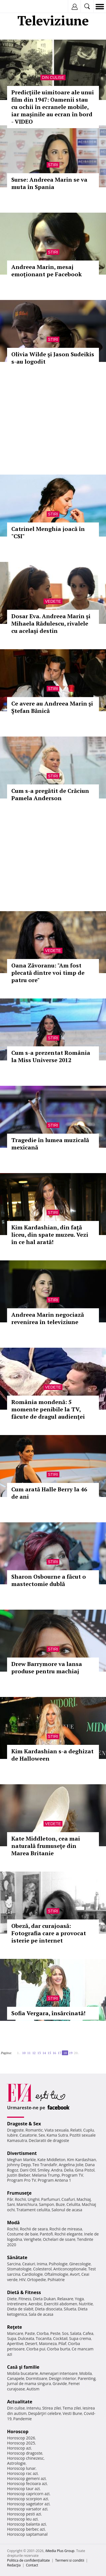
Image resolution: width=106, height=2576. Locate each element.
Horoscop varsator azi (27, 2509)
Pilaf (62, 2343)
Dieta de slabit (20, 2309)
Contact (32, 2565)
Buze (60, 2204)
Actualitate (19, 2402)
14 (44, 2053)
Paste (30, 2333)
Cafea (88, 2333)
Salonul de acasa (66, 2209)
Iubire (12, 2135)
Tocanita (43, 2338)
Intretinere (17, 2303)
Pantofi (46, 2234)
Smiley (44, 2170)
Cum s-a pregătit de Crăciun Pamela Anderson (50, 794)
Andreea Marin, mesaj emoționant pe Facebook (46, 270)
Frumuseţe (19, 2193)
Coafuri (68, 2199)
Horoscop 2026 (21, 2438)
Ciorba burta (58, 2349)
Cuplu (88, 2130)
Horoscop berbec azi (26, 2529)
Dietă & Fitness (24, 2292)
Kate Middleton (51, 2159)
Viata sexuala (56, 2130)
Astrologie (16, 2463)
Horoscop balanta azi (26, 2524)
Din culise (53, 77)
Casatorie (28, 2135)
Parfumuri (50, 2199)
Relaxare (65, 2298)
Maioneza (48, 2343)
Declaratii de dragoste (49, 2140)
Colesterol (42, 2269)
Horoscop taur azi (23, 2488)
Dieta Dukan (44, 2298)
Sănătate (17, 2257)
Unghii (34, 2199)
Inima (42, 2263)
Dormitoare (36, 2378)
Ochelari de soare (59, 2239)
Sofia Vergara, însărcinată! (48, 2013)
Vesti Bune (72, 2413)
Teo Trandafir (44, 2164)
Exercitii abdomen (60, 2303)
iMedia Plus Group (59, 2550)
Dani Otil (28, 2170)
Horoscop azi (19, 2448)
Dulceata (26, 2338)
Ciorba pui (35, 2349)
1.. (18, 2053)
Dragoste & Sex (24, 2124)
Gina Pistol (84, 2170)
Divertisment (22, 2153)
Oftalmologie (56, 2274)
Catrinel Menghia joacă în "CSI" (48, 532)
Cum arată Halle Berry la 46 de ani (49, 1492)
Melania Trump (46, 2175)
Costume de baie (22, 2234)
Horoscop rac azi (22, 2473)
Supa (11, 2338)
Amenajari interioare (58, 2373)
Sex (41, 2135)
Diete (12, 2298)
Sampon (46, 2204)
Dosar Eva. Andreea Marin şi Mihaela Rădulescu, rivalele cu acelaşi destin (50, 623)
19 (70, 2053)
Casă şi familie (23, 2367)
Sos (65, 2333)
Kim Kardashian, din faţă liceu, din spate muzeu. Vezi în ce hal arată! (49, 1235)
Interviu (34, 2408)
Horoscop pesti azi (24, 2514)
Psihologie (58, 2263)
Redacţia (14, 2565)
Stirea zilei (51, 2408)
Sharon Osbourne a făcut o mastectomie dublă (48, 1580)
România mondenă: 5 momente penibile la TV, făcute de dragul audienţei (48, 1409)
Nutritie (86, 2303)
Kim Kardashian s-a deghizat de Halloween (52, 1754)
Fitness (24, 2298)
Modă (13, 2222)
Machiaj (84, 2199)
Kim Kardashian (81, 2159)
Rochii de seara (34, 2229)
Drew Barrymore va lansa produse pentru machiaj (46, 1667)
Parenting (87, 2378)
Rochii (20, 2199)
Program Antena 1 (54, 2180)
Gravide (60, 2383)
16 (54, 2053)
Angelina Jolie (71, 2164)
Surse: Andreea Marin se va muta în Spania (49, 183)
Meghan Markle (21, 2159)
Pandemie (22, 2418)
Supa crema (80, 2338)
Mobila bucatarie (22, 2373)
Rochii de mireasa (65, 2229)
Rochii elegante (69, 2234)
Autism (33, 2389)
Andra (56, 2170)
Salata (75, 2333)
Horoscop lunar (21, 2468)
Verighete (32, 2239)
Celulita (73, 2204)
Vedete (53, 601)
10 (23, 2053)
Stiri (53, 165)
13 (39, 2053)
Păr (10, 2199)
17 (59, 2053)
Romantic (34, 2130)
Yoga (79, 2298)
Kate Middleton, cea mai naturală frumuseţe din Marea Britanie (45, 1846)
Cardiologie (32, 2274)
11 (29, 2053)
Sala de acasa (41, 2314)
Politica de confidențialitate (28, 2560)
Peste (55, 2333)
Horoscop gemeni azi (26, 2478)
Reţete (14, 2327)
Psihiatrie (56, 2279)
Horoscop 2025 (21, 2443)
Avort (75, 2274)
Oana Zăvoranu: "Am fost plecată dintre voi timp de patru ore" (48, 973)
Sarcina (14, 2263)
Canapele (15, 2378)
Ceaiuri (28, 2263)
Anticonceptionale (69, 2269)
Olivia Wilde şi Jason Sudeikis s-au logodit (52, 357)
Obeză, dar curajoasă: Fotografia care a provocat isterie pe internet (48, 1933)
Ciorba (42, 2333)
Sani (11, 2204)
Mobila (85, 2373)
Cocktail (60, 2338)
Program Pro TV (21, 2180)
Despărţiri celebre (44, 2413)
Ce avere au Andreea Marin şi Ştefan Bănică (52, 707)
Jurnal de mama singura (29, 2383)
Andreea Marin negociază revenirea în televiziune (47, 1318)
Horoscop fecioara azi (27, 2483)
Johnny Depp (19, 2164)
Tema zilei (71, 2408)
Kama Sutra (57, 2135)
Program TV (72, 2175)
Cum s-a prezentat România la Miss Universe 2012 (50, 1056)
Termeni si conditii (69, 2560)
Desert (31, 2343)
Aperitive (15, 2343)
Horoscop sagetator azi (28, 2503)
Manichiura (26, 2204)
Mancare (15, 2333)
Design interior (62, 2378)
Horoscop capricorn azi (28, 2493)
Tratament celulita (33, 2209)
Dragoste (15, 2130)
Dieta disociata (48, 2309)
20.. (76, 2053)
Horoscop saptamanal (27, 2534)
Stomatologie (19, 2269)
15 (49, 2053)
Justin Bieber (18, 2175)
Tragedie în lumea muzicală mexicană (50, 1143)
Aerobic (35, 2303)
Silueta (70, 2309)
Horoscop (18, 2431)
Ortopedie (36, 2279)
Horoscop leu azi (22, 2519)
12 (34, 2053)
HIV (22, 2279)
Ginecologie (80, 2263)
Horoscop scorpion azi (27, 2498)
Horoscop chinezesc (25, 2458)
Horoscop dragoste (24, 2453)
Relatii (76, 2130)
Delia (68, 2170)
